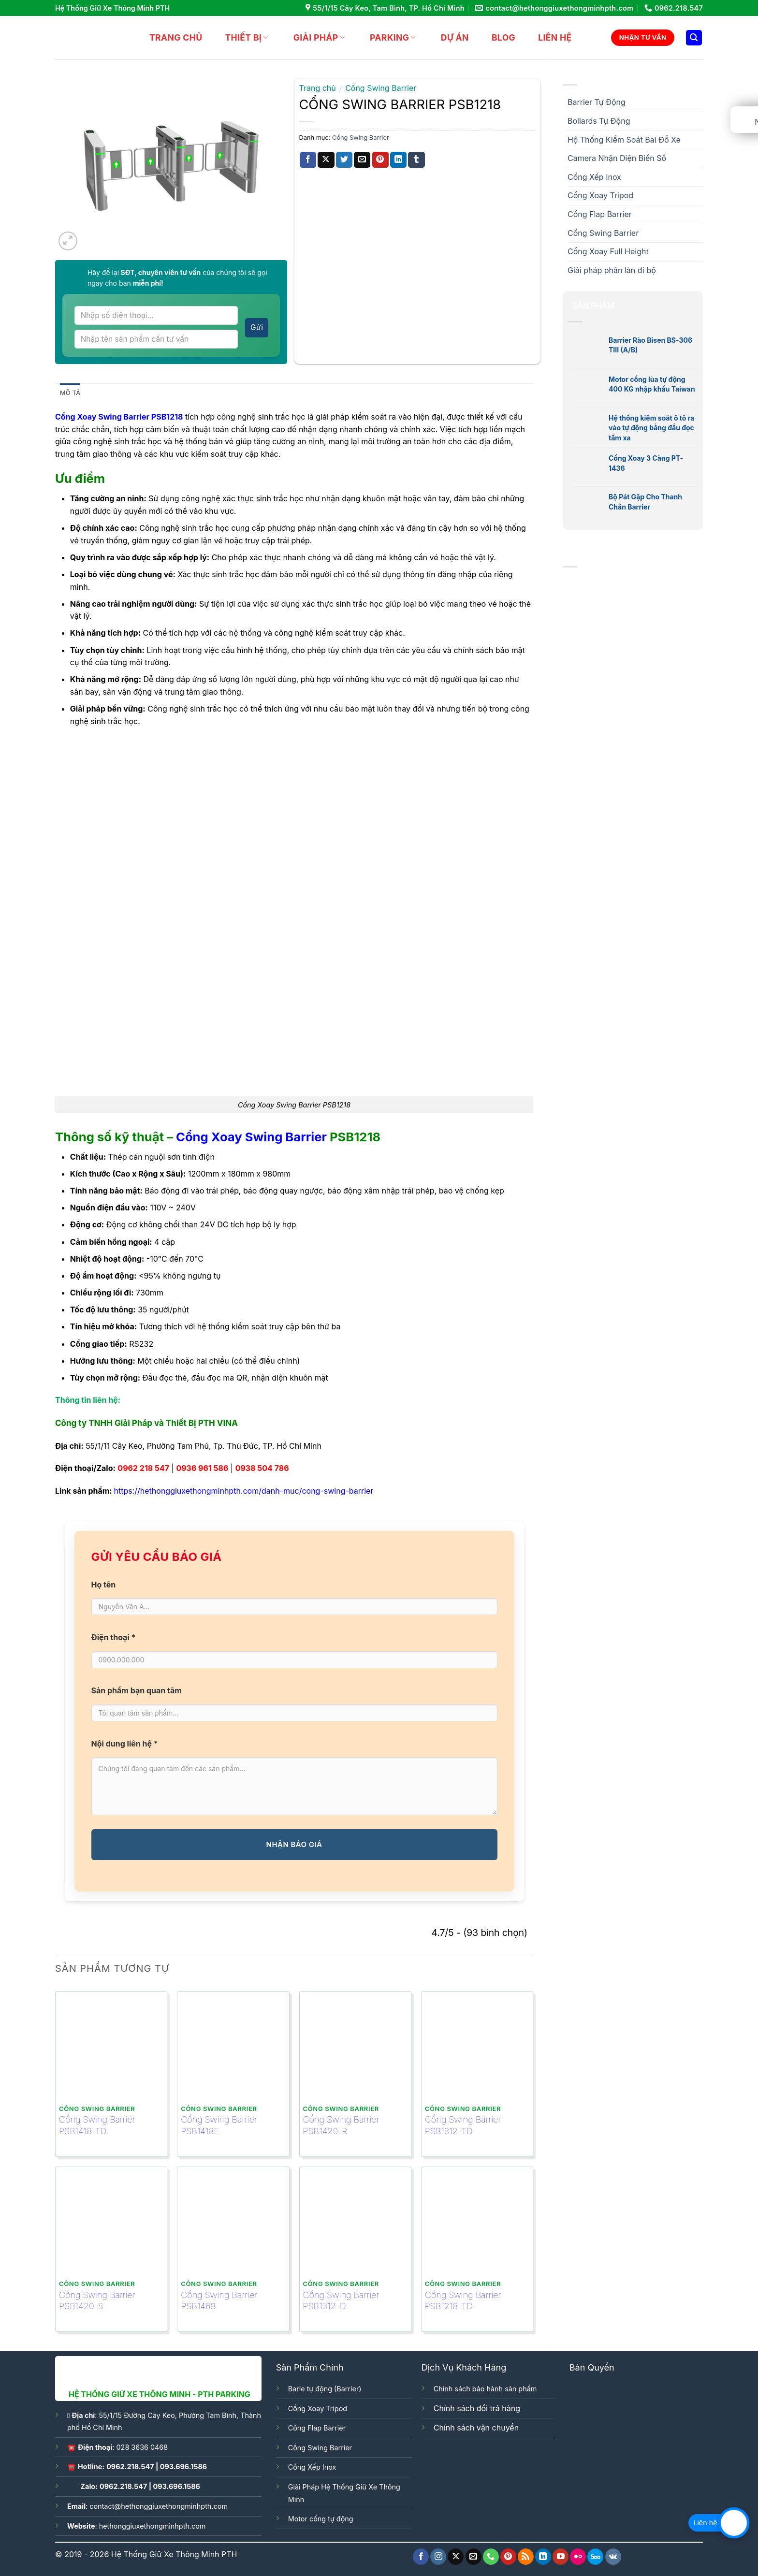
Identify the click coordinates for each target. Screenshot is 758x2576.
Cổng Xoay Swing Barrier (251, 1136)
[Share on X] (326, 160)
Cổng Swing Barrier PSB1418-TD (97, 2125)
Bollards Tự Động (599, 121)
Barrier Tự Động (597, 102)
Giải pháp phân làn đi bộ (612, 270)
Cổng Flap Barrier (600, 214)
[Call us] (491, 2556)
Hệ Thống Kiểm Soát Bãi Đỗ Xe (624, 140)
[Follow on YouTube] (560, 2556)
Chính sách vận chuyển (476, 2427)
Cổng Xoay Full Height (608, 251)
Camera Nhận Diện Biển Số (617, 158)
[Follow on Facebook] (421, 2556)
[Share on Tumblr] (416, 160)
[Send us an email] (473, 2556)
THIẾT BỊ (240, 37)
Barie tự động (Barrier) (325, 2389)
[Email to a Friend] (362, 160)
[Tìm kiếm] (694, 38)
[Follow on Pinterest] (508, 2556)
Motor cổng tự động (320, 2519)
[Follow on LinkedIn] (543, 2556)
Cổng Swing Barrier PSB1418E (219, 2125)
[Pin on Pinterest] (380, 160)
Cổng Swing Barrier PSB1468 (219, 2300)
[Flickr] (578, 2556)
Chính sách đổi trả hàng (477, 2408)
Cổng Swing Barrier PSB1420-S (97, 2300)
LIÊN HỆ (548, 37)
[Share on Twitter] (344, 160)
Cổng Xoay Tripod (600, 195)
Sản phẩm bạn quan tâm (136, 1690)
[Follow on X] (456, 2556)
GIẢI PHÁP (313, 37)
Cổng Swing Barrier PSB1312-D (341, 2300)
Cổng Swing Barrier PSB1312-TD (463, 2125)
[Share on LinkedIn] (398, 160)
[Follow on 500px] (595, 2556)
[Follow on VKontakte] (613, 2556)
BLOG (497, 37)
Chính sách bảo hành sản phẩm (485, 2389)
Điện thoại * (113, 1637)
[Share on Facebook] (308, 160)
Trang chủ (169, 37)
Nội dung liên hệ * (124, 1743)
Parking (387, 37)
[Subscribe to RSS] (526, 2556)
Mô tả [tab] (70, 392)
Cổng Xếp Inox (594, 177)
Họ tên (103, 1584)
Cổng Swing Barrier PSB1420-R (341, 2125)
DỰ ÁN (449, 37)
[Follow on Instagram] (438, 2556)
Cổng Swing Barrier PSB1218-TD (463, 2300)
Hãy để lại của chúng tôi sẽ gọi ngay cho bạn (177, 277)
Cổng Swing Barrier (603, 233)
